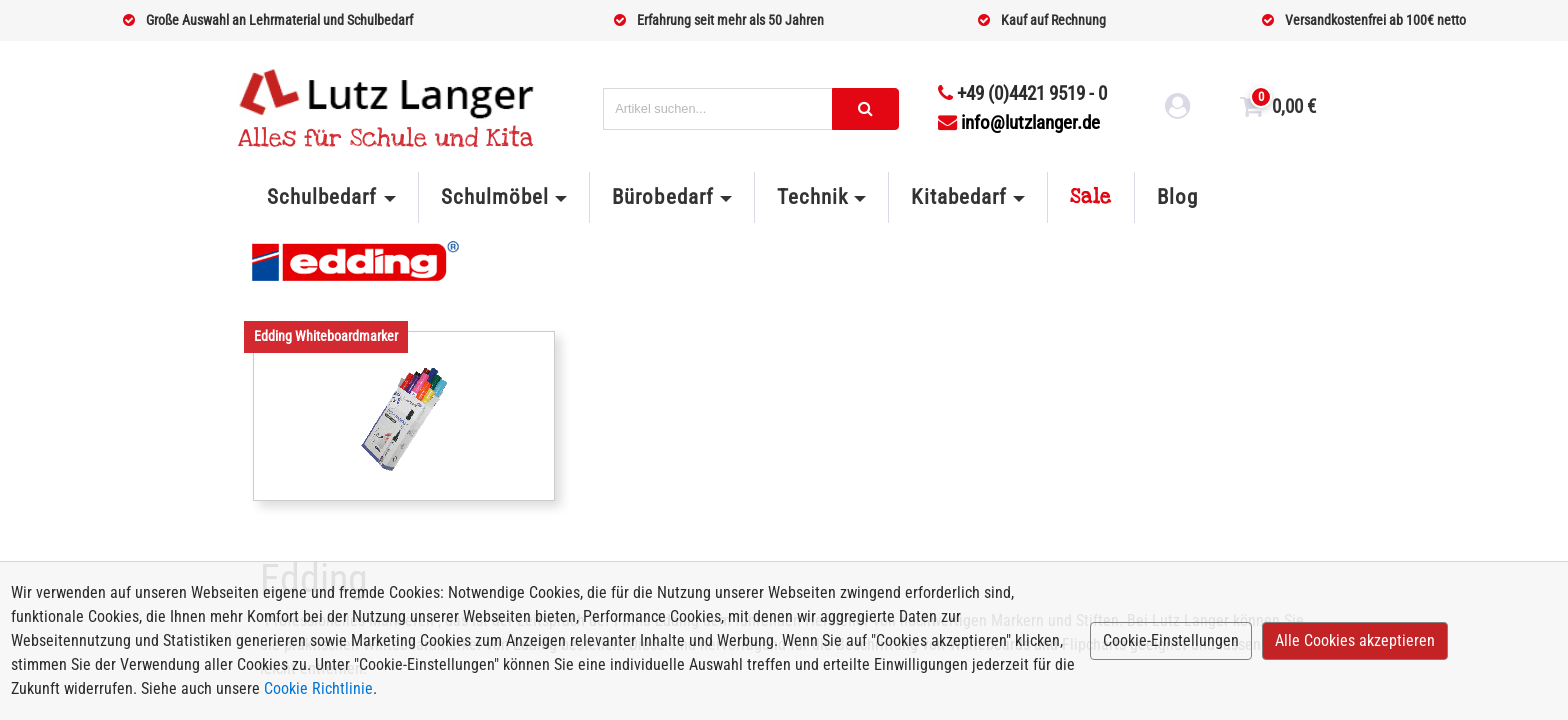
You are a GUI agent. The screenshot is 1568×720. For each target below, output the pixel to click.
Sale (1091, 197)
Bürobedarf (662, 197)
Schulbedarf (322, 197)
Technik (812, 197)
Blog (1177, 197)
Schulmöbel (495, 197)
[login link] (1178, 109)
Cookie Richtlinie (318, 688)
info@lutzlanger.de (1019, 122)
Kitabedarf (958, 197)
